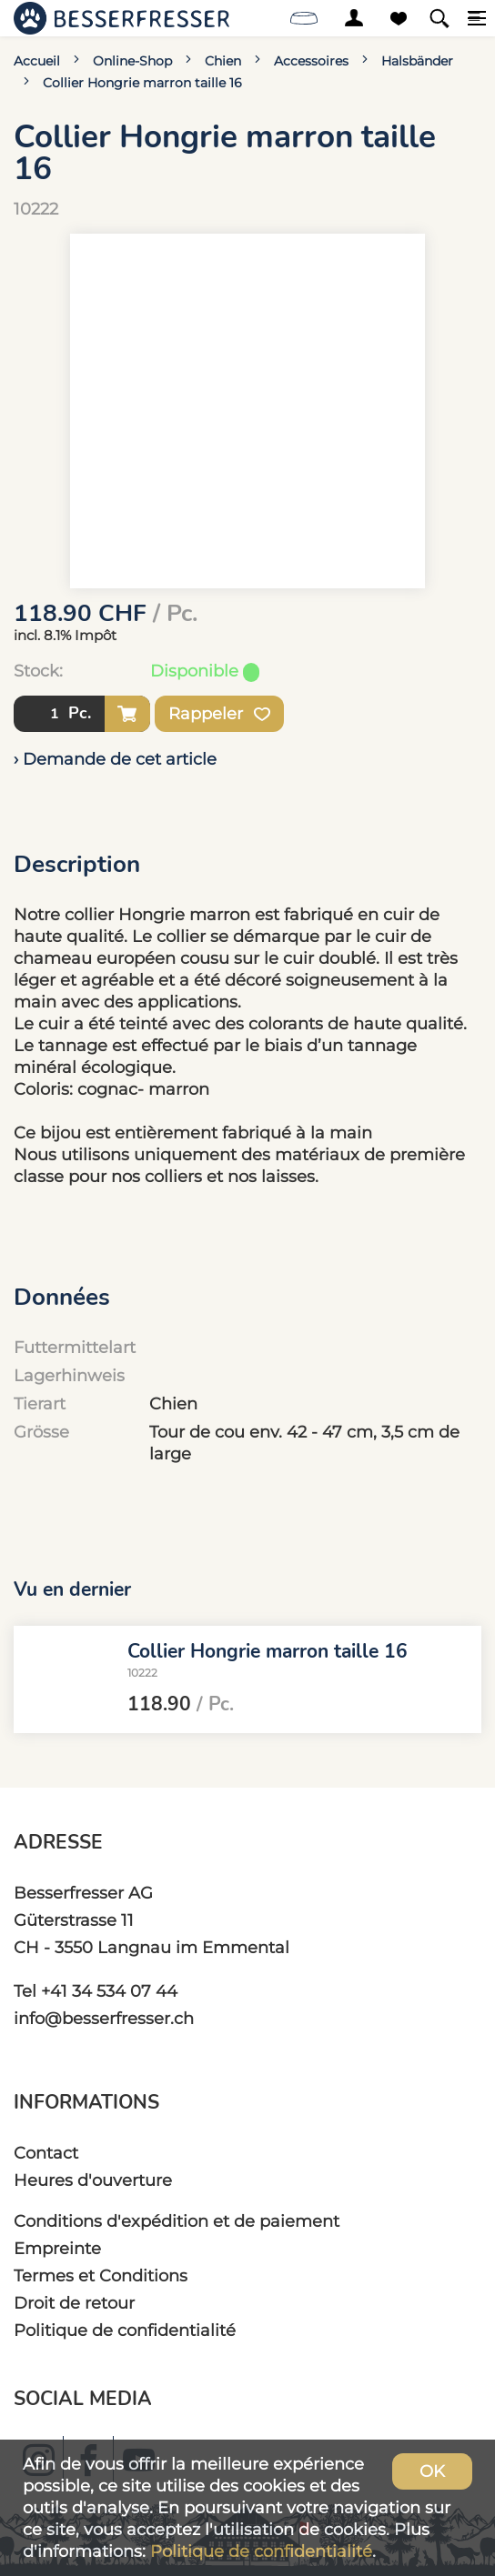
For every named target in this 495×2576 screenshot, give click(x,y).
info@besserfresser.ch (104, 2018)
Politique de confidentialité (125, 2330)
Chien (223, 61)
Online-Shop (132, 61)
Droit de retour (74, 2302)
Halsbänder (417, 61)
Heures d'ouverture (93, 2180)
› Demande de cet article (115, 758)
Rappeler (219, 714)
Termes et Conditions (100, 2275)
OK (432, 2471)
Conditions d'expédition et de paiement (176, 2220)
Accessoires (311, 61)
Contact (46, 2152)
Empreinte (57, 2248)
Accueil (37, 61)
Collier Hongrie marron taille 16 (142, 83)
